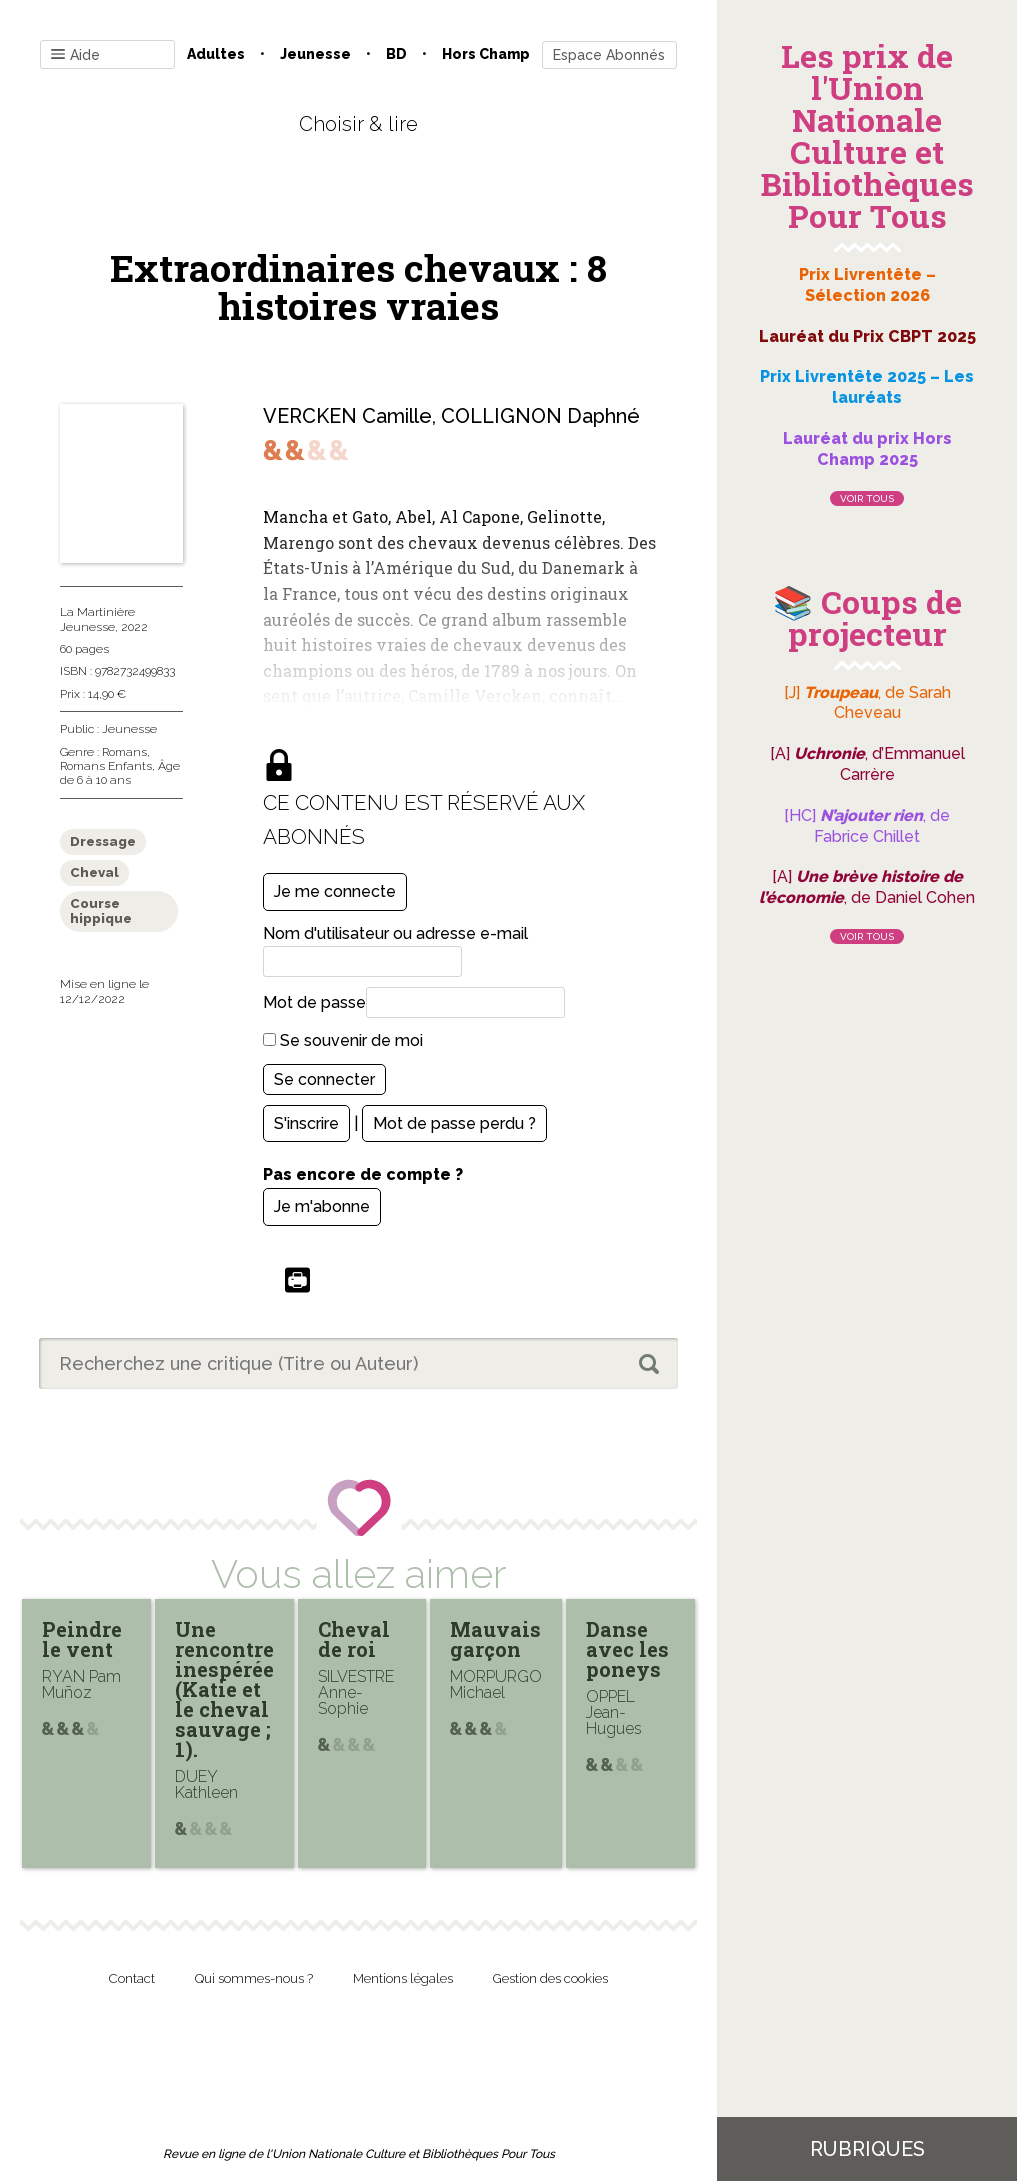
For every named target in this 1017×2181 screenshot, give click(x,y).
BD (396, 54)
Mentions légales (403, 1978)
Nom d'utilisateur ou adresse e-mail (395, 933)
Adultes (216, 54)
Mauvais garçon (495, 1639)
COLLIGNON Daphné (540, 416)
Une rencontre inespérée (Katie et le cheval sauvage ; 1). (224, 1689)
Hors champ (486, 54)
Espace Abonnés (609, 55)
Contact (132, 1978)
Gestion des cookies (550, 1978)
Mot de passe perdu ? (454, 1123)
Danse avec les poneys (627, 1649)
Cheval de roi (354, 1639)
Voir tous (867, 498)
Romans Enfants (106, 766)
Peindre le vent (82, 1639)
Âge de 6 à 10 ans (120, 773)
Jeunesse (315, 54)
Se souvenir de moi (343, 1040)
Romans (124, 752)
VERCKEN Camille (347, 416)
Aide (75, 55)
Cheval (94, 872)
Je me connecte (335, 891)
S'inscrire (306, 1123)
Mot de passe (314, 1002)
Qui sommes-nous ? (254, 1978)
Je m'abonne (322, 1206)
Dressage (103, 841)
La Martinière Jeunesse (97, 619)
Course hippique (101, 911)
